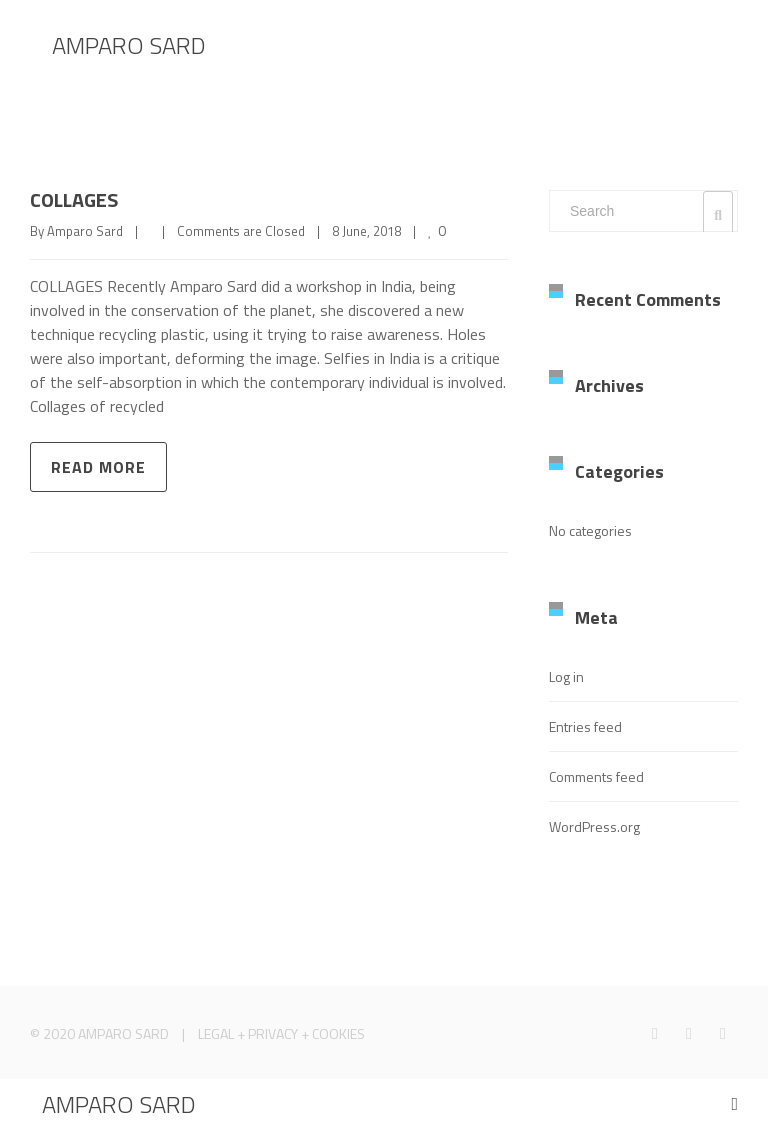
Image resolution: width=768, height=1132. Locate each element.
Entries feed (585, 726)
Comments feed (596, 776)
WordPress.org (594, 826)
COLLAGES (74, 199)
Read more (98, 467)
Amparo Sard (85, 231)
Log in (566, 676)
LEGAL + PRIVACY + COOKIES (281, 1033)
